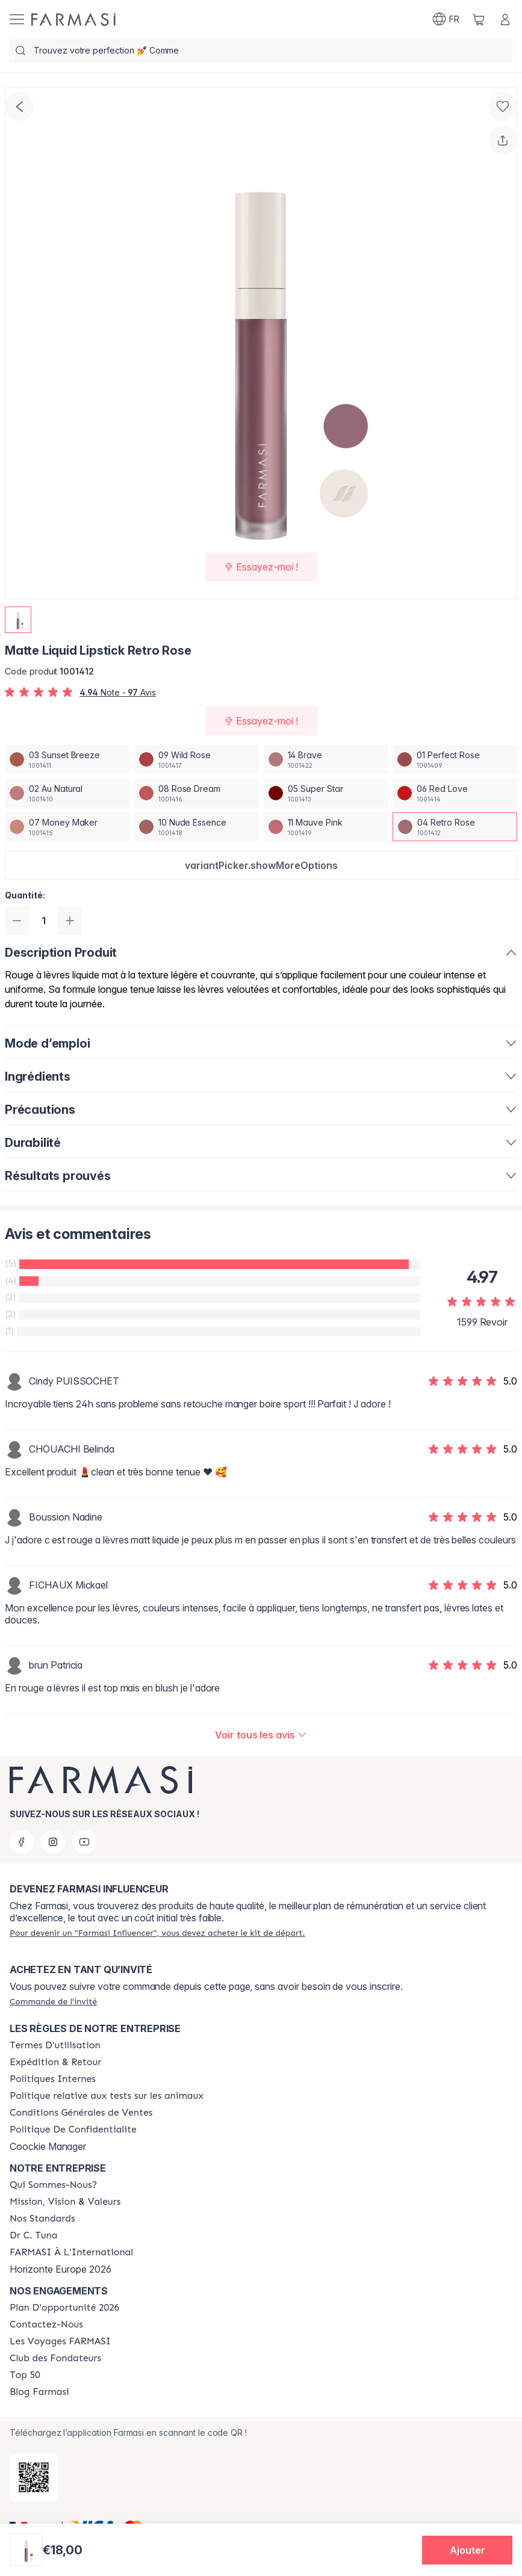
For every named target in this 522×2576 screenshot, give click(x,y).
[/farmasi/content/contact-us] (46, 2324)
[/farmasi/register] (157, 1932)
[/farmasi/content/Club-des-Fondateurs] (55, 2358)
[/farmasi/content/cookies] (73, 2130)
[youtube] (84, 1842)
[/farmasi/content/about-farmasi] (53, 2185)
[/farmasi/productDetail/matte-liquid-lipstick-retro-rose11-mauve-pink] (326, 826)
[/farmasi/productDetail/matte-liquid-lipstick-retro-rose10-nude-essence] (196, 826)
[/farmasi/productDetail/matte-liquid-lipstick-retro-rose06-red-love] (455, 793)
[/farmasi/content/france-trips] (60, 2341)
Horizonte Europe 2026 (60, 2269)
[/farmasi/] (73, 19)
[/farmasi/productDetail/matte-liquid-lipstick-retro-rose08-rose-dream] (196, 793)
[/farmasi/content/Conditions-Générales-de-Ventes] (81, 2113)
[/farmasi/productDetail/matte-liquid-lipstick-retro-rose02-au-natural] (67, 793)
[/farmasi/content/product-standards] (42, 2219)
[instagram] (53, 1842)
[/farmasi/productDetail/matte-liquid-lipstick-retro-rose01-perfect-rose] (455, 759)
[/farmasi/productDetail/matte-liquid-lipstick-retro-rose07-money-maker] (67, 826)
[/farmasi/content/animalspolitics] (107, 2096)
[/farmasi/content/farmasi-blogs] (39, 2392)
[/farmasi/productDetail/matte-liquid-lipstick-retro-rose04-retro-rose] (455, 826)
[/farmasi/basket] (478, 19)
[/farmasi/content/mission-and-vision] (65, 2202)
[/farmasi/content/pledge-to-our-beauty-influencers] (33, 2235)
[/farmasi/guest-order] (53, 2001)
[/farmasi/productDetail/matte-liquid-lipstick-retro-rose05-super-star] (326, 793)
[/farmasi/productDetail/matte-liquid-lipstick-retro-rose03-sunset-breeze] (67, 759)
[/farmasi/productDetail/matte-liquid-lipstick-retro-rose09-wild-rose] (196, 759)
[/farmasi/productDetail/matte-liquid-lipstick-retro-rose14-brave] (326, 759)
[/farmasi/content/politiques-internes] (53, 2079)
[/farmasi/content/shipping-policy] (55, 2062)
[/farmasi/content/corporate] (71, 2252)
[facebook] (22, 1842)
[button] (261, 865)
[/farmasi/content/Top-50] (25, 2375)
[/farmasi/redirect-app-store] (34, 2477)
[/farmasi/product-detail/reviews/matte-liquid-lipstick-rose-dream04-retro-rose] (261, 1735)
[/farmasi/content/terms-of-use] (55, 2045)
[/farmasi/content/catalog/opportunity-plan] (64, 2308)
